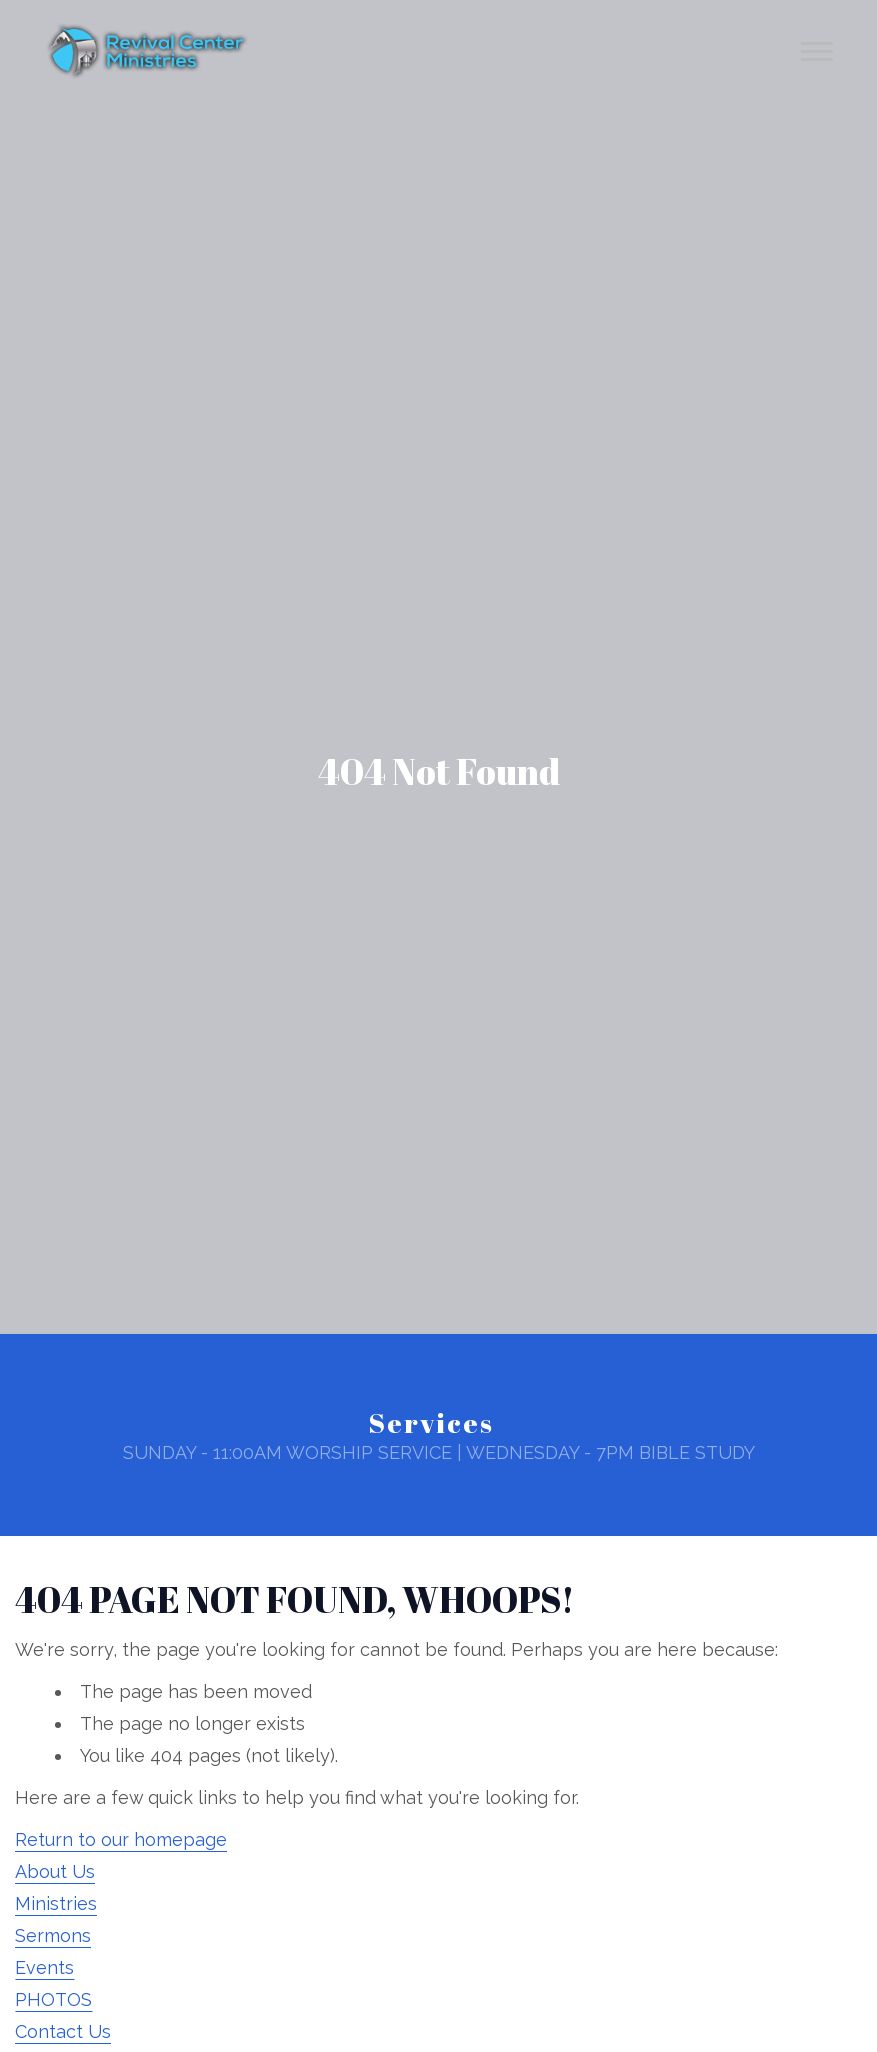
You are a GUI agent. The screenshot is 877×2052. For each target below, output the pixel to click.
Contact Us (63, 2031)
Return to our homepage (121, 1839)
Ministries (56, 1903)
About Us (55, 1871)
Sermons (53, 1935)
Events (44, 1967)
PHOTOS (53, 1999)
